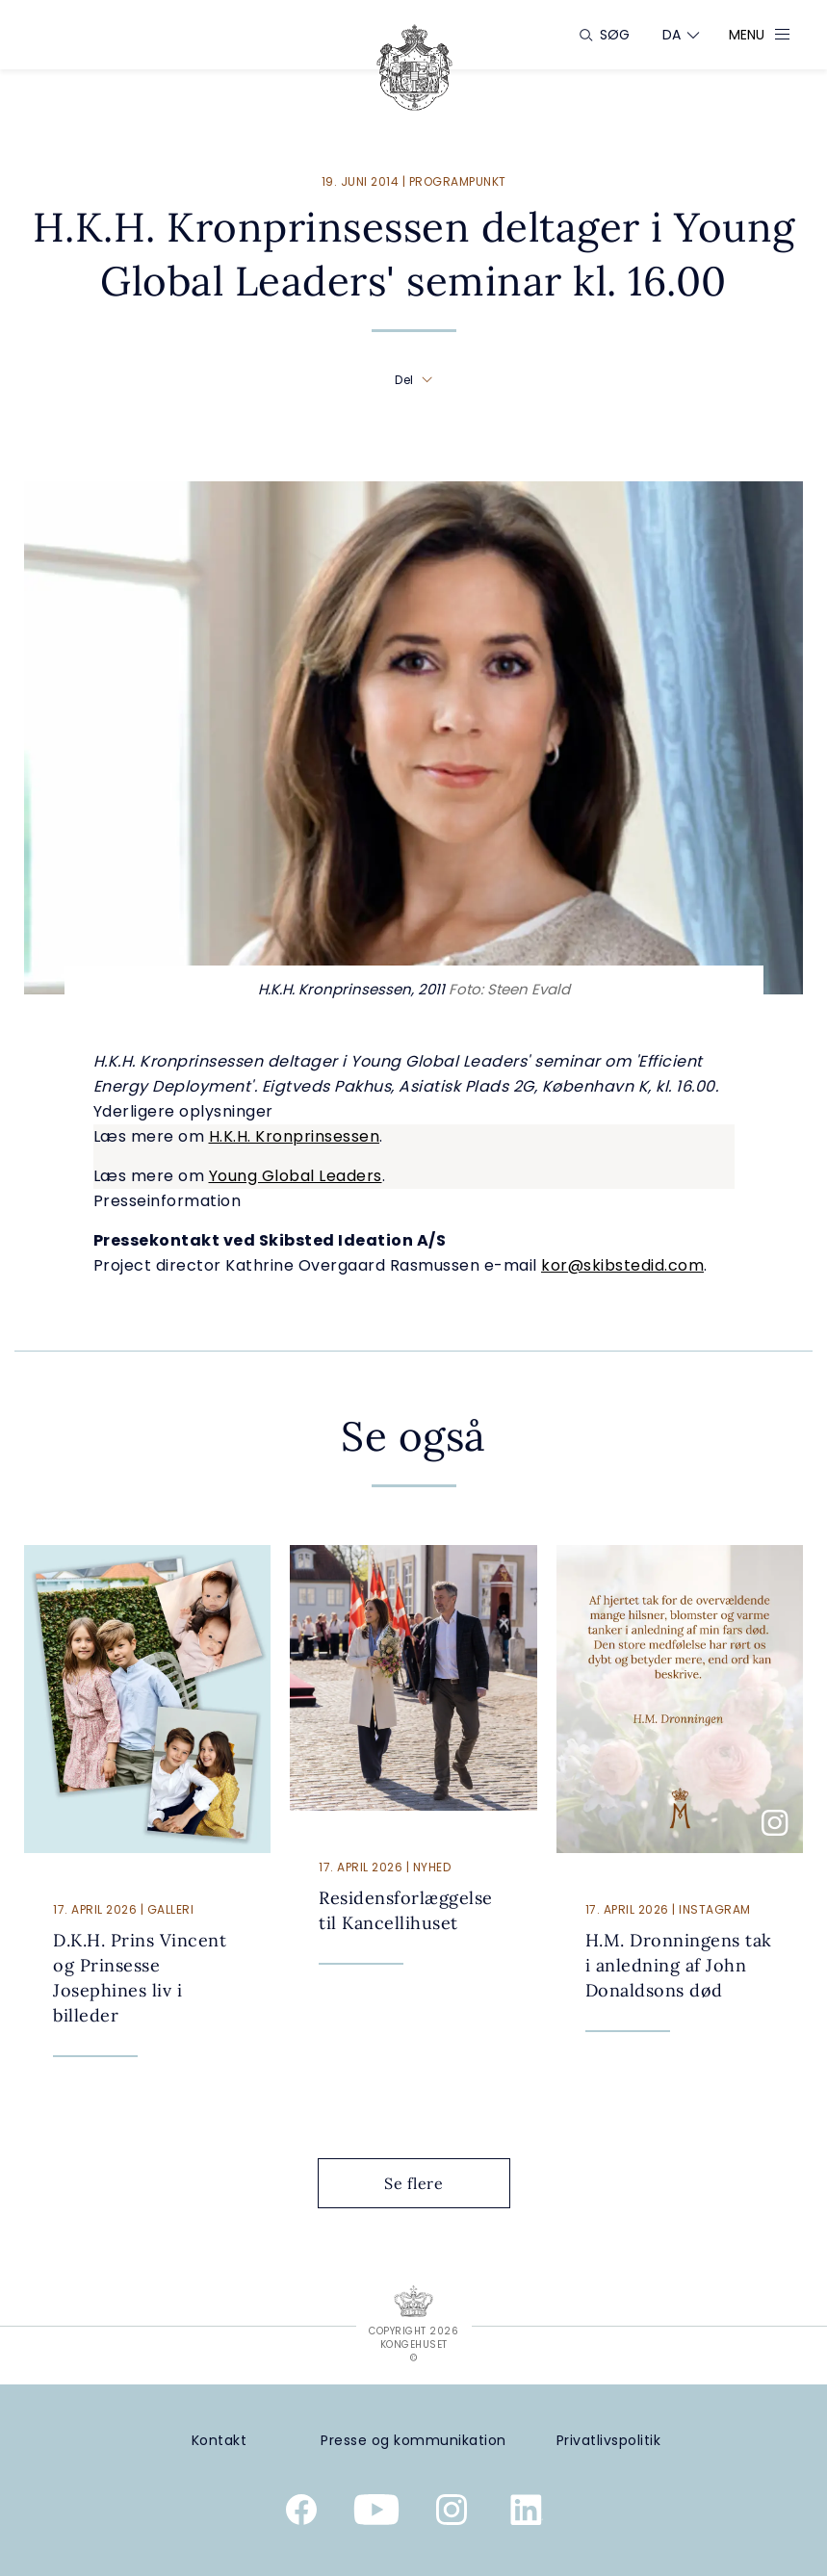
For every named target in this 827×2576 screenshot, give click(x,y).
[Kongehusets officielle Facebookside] (301, 2513)
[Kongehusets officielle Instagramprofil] (451, 2513)
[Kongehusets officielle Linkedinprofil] (527, 2513)
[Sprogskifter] (672, 34)
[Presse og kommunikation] (413, 2441)
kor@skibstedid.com (622, 1265)
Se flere (428, 2183)
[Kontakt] (219, 2441)
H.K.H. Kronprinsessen (294, 1136)
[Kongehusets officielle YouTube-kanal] (376, 2513)
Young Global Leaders (295, 1176)
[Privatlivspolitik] (608, 2441)
